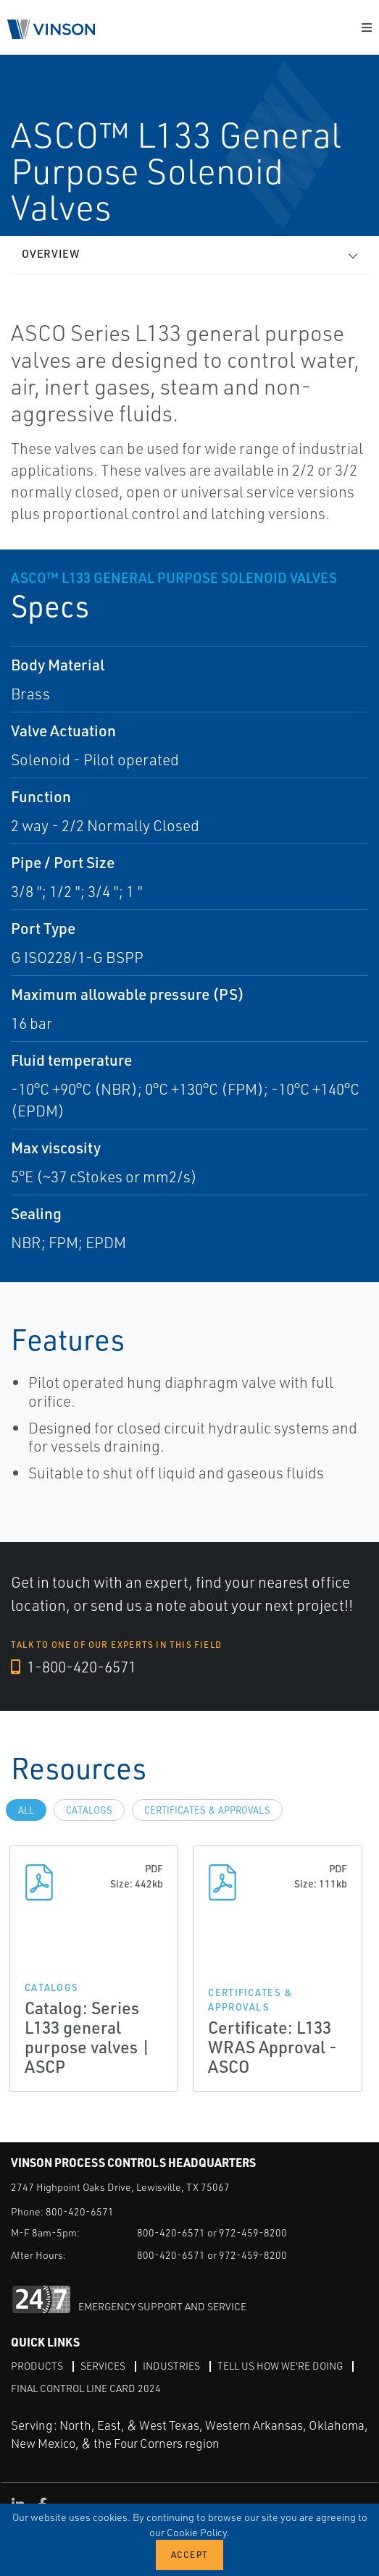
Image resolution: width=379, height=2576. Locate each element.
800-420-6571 (80, 2211)
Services (102, 2366)
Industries (171, 2366)
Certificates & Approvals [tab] (207, 1810)
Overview (51, 254)
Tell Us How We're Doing (280, 2366)
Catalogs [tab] (89, 1810)
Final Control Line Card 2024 (86, 2388)
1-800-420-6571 (73, 1666)
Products (37, 2366)
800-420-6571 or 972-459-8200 (212, 2232)
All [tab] (26, 1810)
